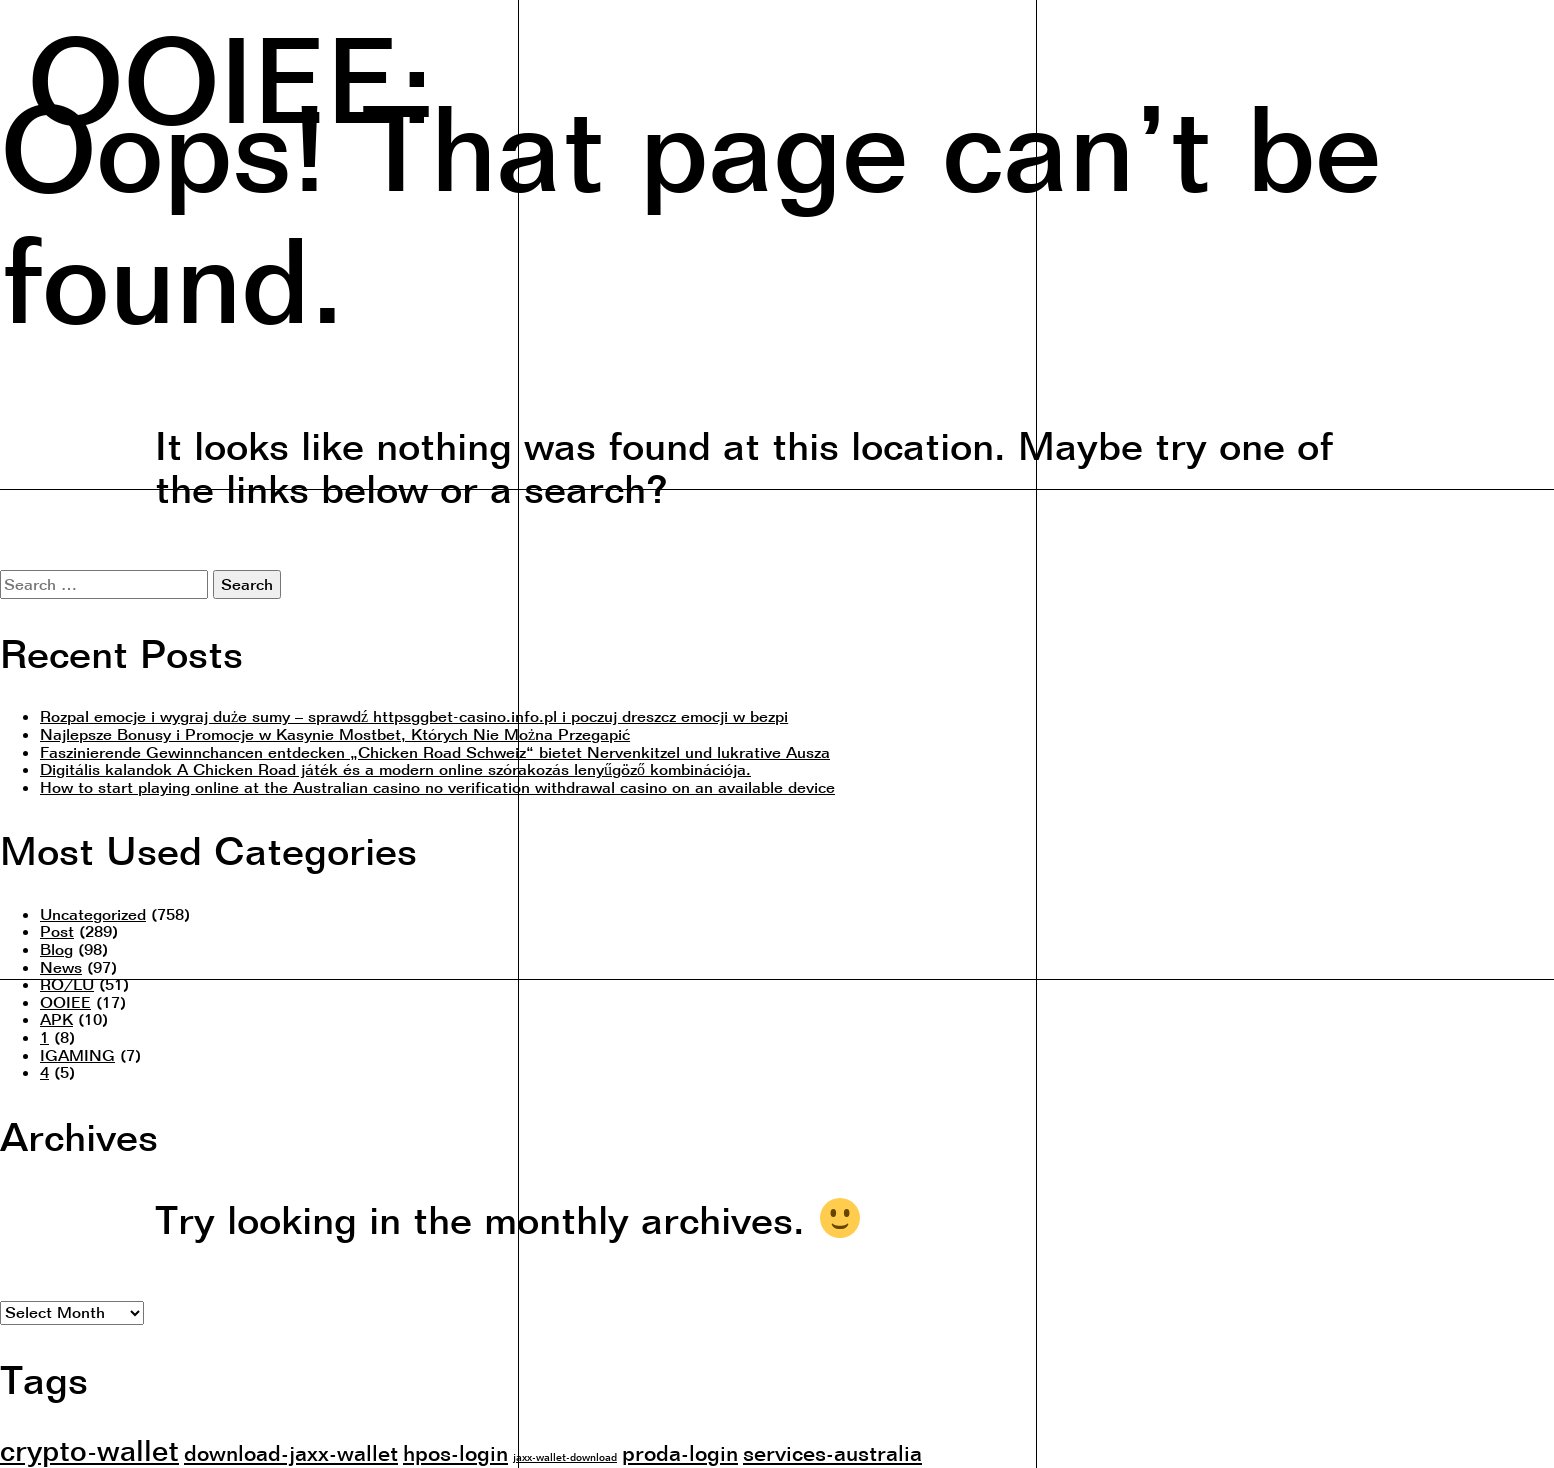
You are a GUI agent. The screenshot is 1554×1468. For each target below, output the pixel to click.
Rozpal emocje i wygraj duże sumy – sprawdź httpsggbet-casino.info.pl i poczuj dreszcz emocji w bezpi (414, 716)
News (61, 967)
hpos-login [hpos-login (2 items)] (455, 1452)
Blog (56, 949)
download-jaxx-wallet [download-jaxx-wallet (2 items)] (291, 1452)
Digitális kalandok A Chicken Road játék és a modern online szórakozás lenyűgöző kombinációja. (395, 769)
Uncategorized (93, 914)
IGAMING (77, 1055)
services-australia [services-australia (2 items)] (832, 1452)
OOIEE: (230, 74)
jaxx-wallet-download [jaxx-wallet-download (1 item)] (565, 1457)
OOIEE (65, 1002)
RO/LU (67, 984)
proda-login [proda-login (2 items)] (680, 1452)
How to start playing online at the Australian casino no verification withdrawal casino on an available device (437, 787)
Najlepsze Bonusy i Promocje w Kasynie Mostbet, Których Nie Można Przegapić (335, 734)
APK (56, 1019)
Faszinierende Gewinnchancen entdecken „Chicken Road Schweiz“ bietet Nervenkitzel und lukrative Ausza (435, 752)
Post (57, 931)
